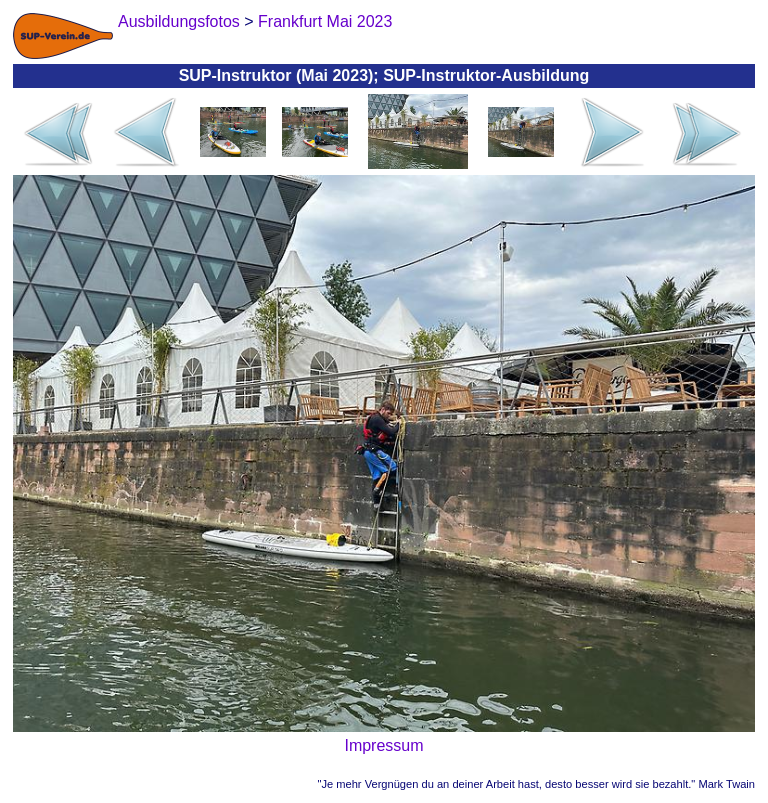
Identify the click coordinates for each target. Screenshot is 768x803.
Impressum (383, 745)
